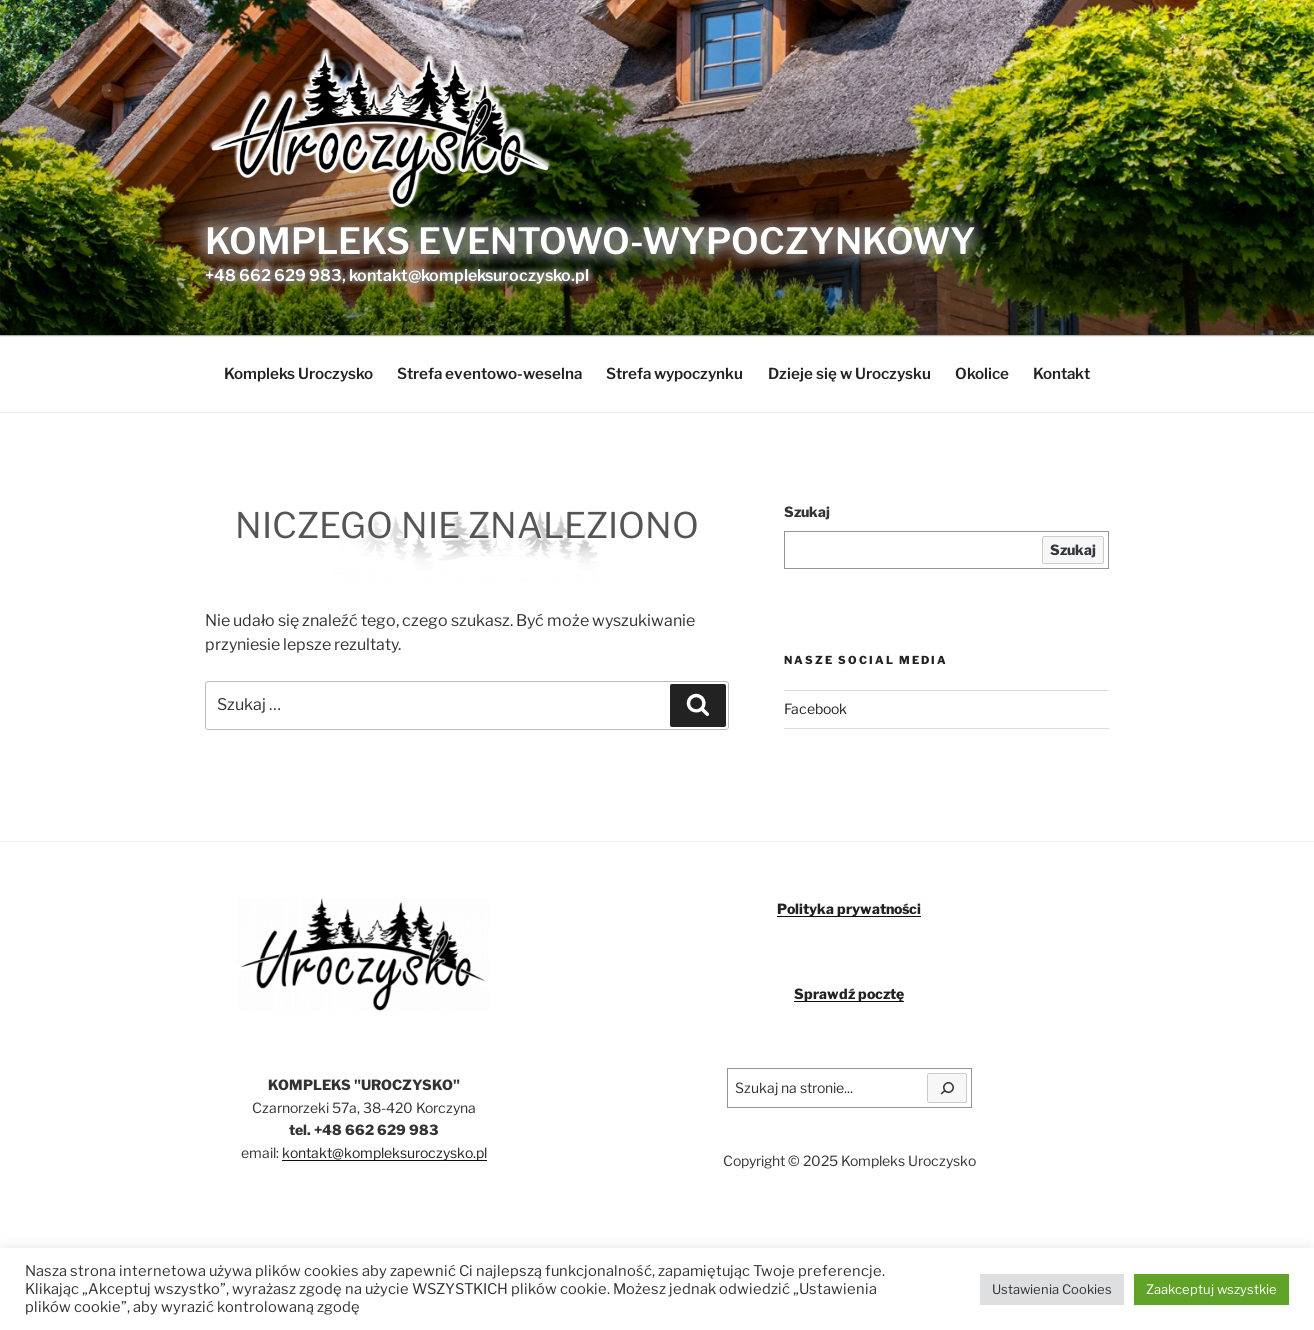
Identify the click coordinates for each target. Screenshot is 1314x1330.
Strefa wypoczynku (674, 373)
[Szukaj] (947, 1088)
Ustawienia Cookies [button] (1052, 1289)
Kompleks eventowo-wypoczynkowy (590, 241)
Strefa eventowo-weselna (489, 373)
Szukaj (807, 511)
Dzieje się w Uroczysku (849, 373)
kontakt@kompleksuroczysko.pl (384, 1152)
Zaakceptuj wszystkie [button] (1211, 1289)
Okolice (982, 373)
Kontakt (1061, 373)
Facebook (815, 708)
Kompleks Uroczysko (298, 373)
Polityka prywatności (849, 908)
